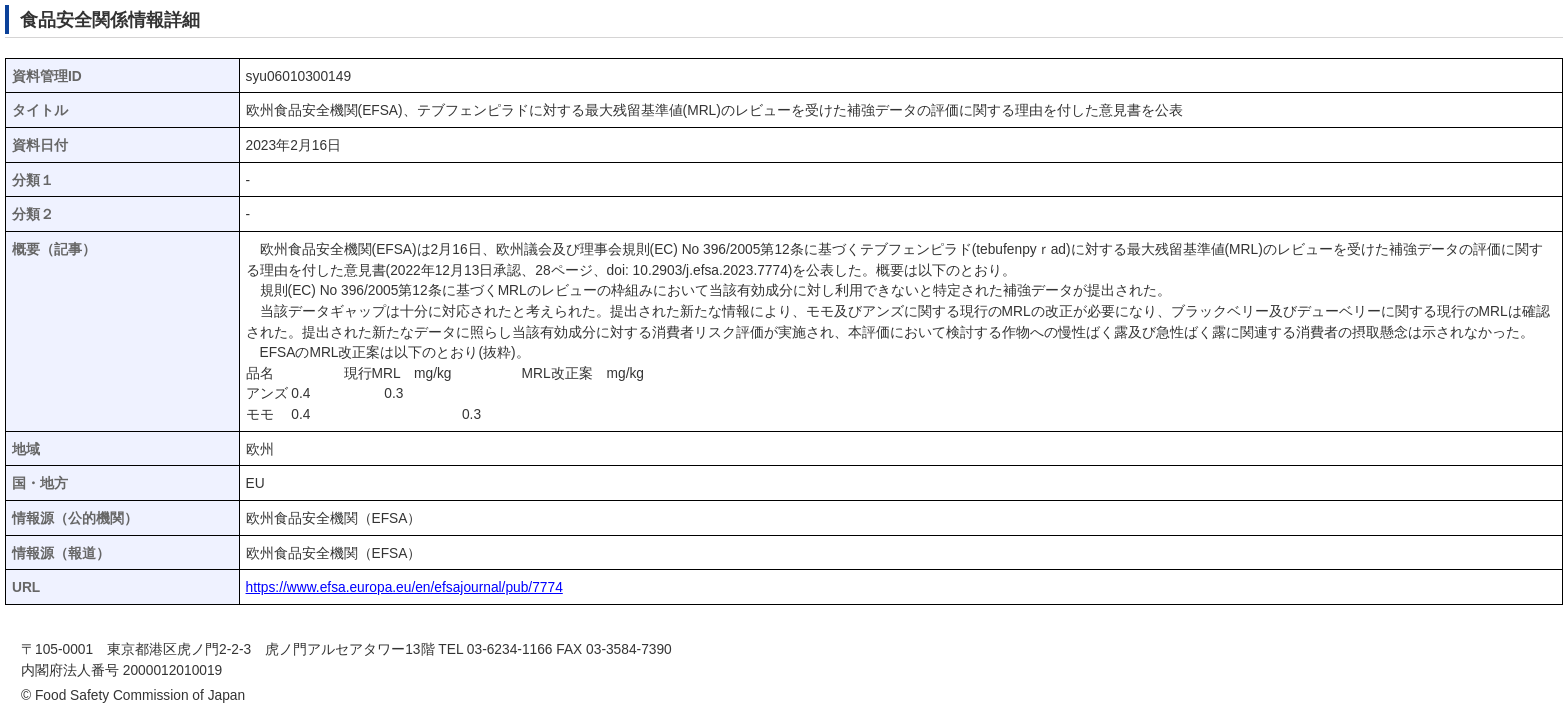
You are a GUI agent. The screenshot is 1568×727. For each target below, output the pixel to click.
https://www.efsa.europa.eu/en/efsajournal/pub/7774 (404, 587)
